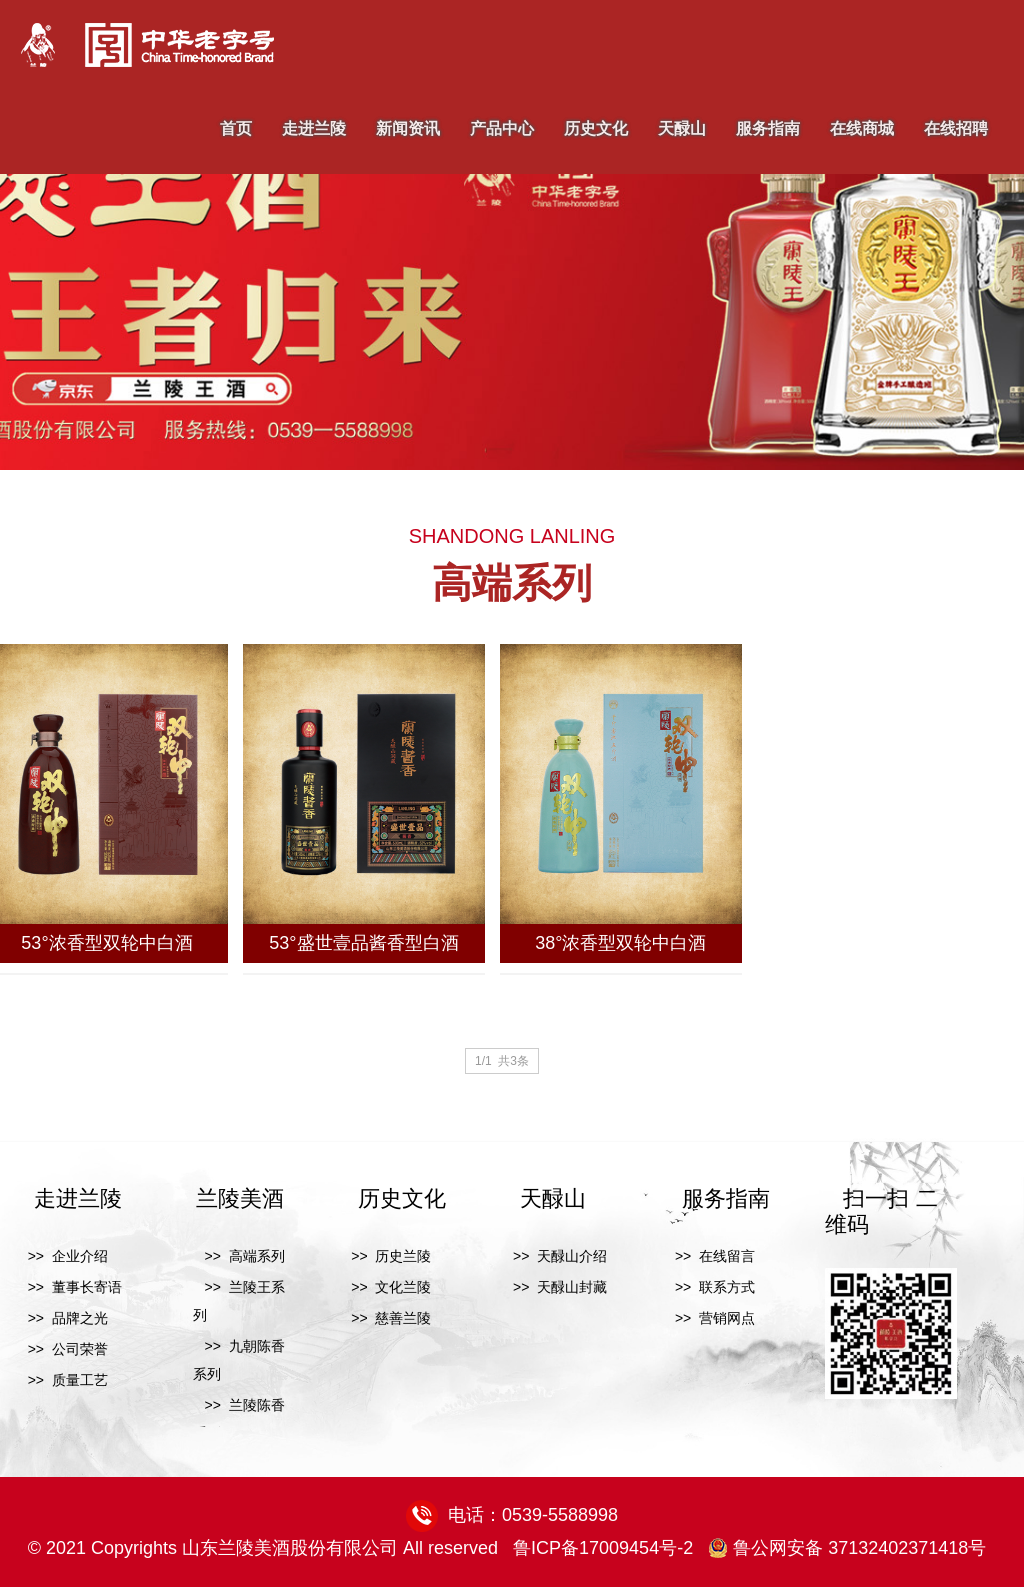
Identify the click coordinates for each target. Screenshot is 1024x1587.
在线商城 (862, 128)
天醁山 (682, 128)
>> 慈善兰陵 (386, 1318)
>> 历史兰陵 (386, 1256)
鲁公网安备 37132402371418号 (847, 1548)
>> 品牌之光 (62, 1318)
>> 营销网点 (709, 1318)
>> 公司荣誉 (62, 1349)
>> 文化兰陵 (386, 1287)
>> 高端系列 (239, 1256)
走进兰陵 (314, 128)
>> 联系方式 (709, 1287)
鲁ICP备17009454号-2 (603, 1548)
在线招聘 (956, 128)
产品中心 (502, 128)
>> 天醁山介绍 (554, 1256)
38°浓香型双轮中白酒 (620, 943)
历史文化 (596, 128)
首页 (236, 128)
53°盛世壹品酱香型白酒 (363, 943)
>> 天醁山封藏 (554, 1287)
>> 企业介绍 (62, 1256)
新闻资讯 (408, 128)
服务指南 (768, 128)
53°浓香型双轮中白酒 (106, 943)
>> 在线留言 (709, 1256)
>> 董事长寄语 (69, 1287)
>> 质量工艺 (62, 1380)
